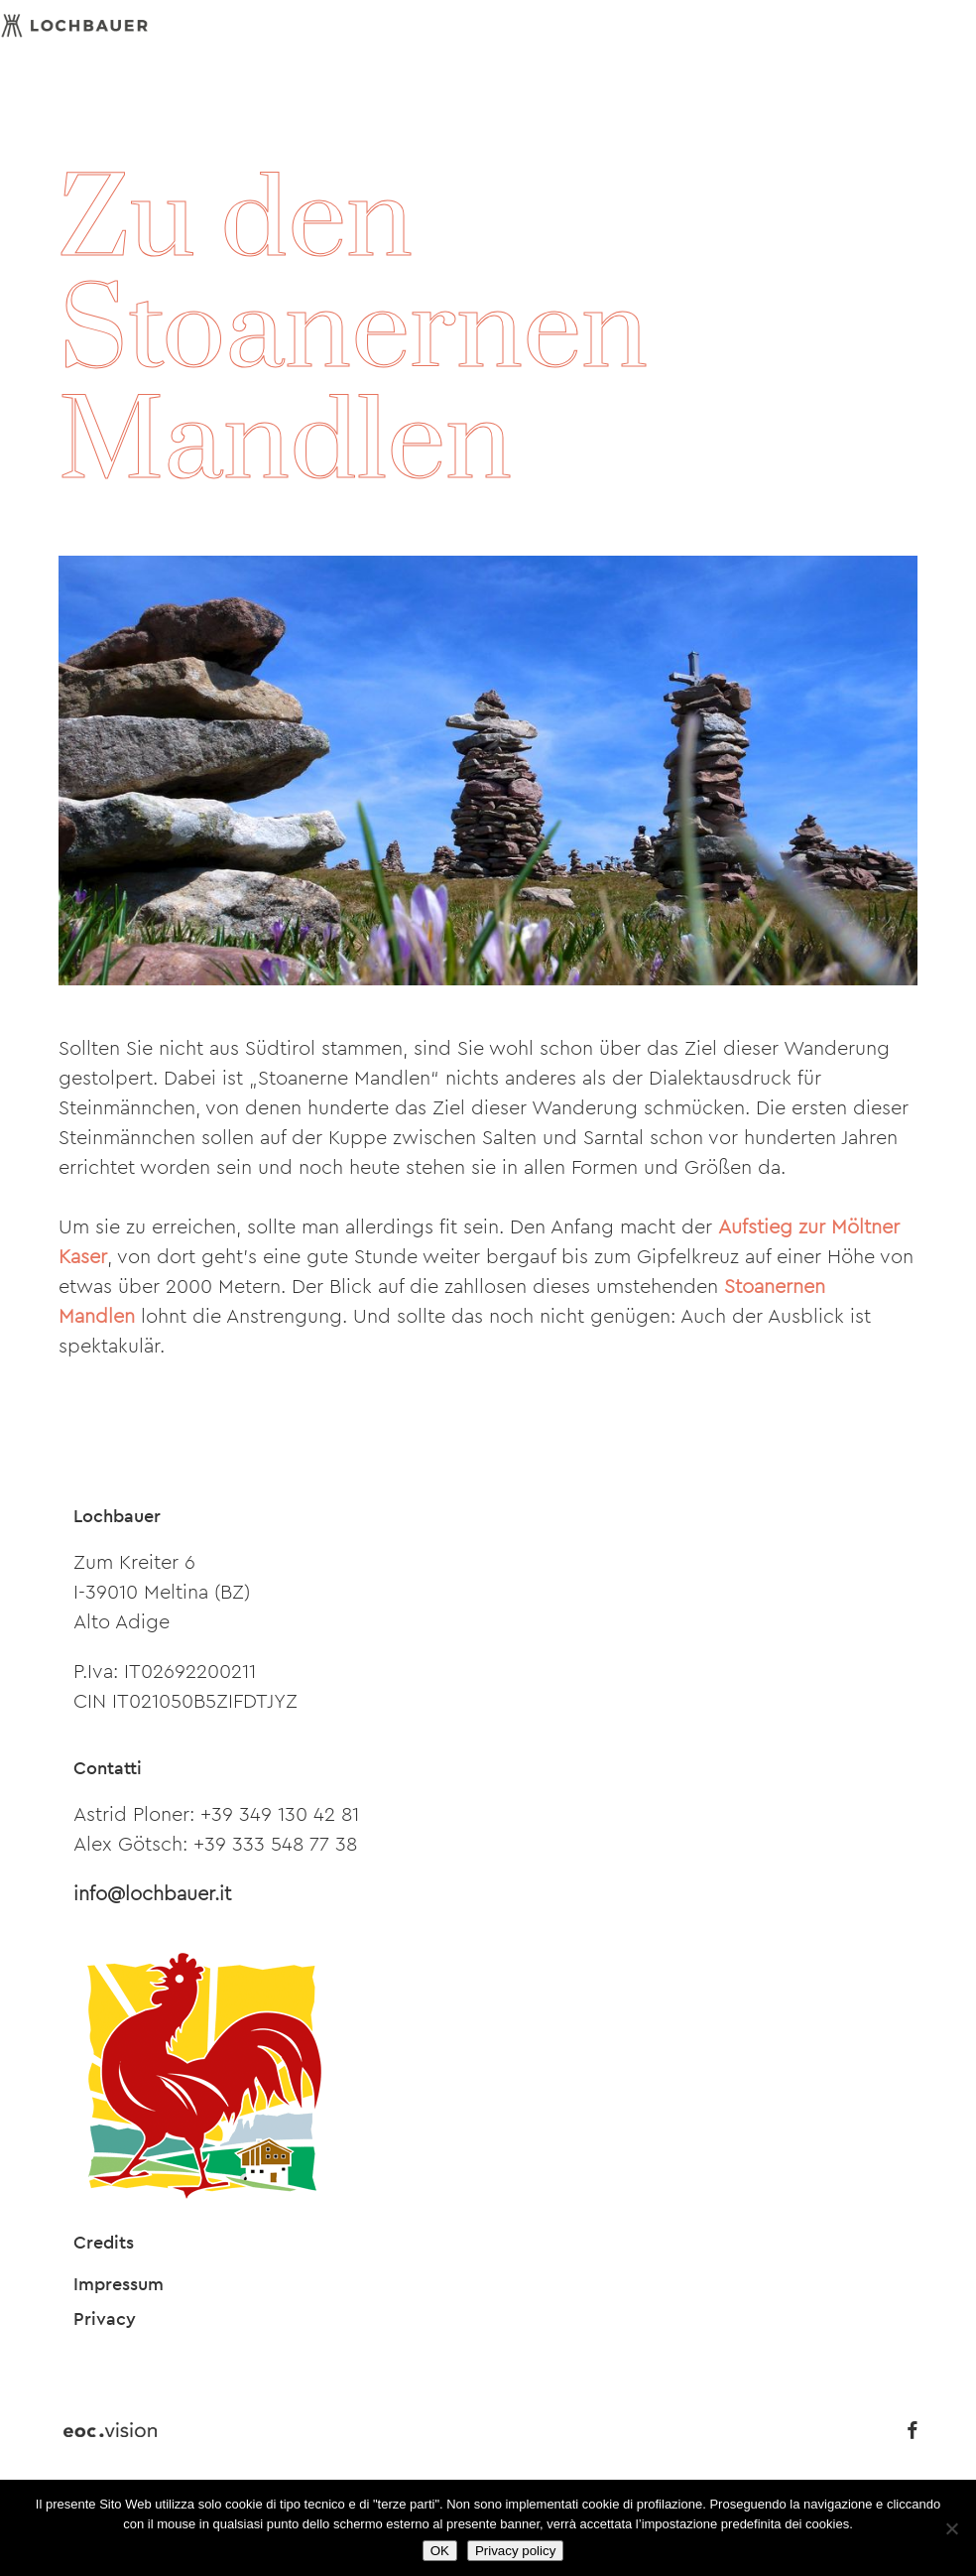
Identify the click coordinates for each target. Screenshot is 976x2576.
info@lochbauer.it (152, 1894)
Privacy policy (515, 2550)
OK (439, 2550)
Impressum (118, 2284)
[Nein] (951, 2528)
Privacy (104, 2319)
